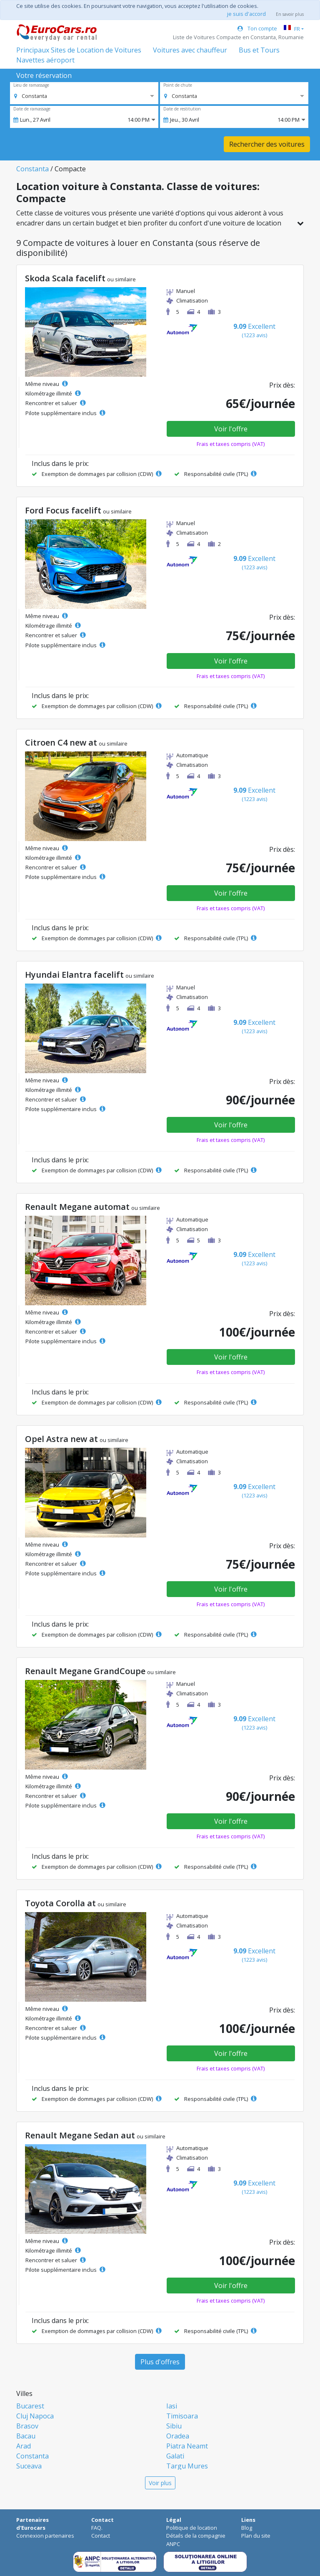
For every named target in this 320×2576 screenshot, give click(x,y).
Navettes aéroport (45, 60)
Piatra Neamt (187, 2446)
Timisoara (182, 2416)
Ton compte (257, 28)
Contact (100, 2535)
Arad (23, 2446)
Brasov (27, 2426)
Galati (175, 2456)
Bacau (25, 2436)
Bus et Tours (259, 50)
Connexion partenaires (45, 2535)
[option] (30, 96)
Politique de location (191, 2527)
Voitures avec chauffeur (190, 50)
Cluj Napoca (35, 2416)
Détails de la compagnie (195, 2535)
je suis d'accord (246, 14)
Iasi (171, 2406)
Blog (246, 2527)
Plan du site (255, 2535)
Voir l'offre (231, 428)
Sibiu (174, 2426)
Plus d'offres (160, 2361)
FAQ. (96, 2527)
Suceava (29, 2466)
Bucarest (30, 2406)
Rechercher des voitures (267, 144)
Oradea (177, 2436)
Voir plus (160, 2483)
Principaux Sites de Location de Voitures (78, 50)
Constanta (32, 168)
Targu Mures (187, 2466)
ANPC (173, 2544)
